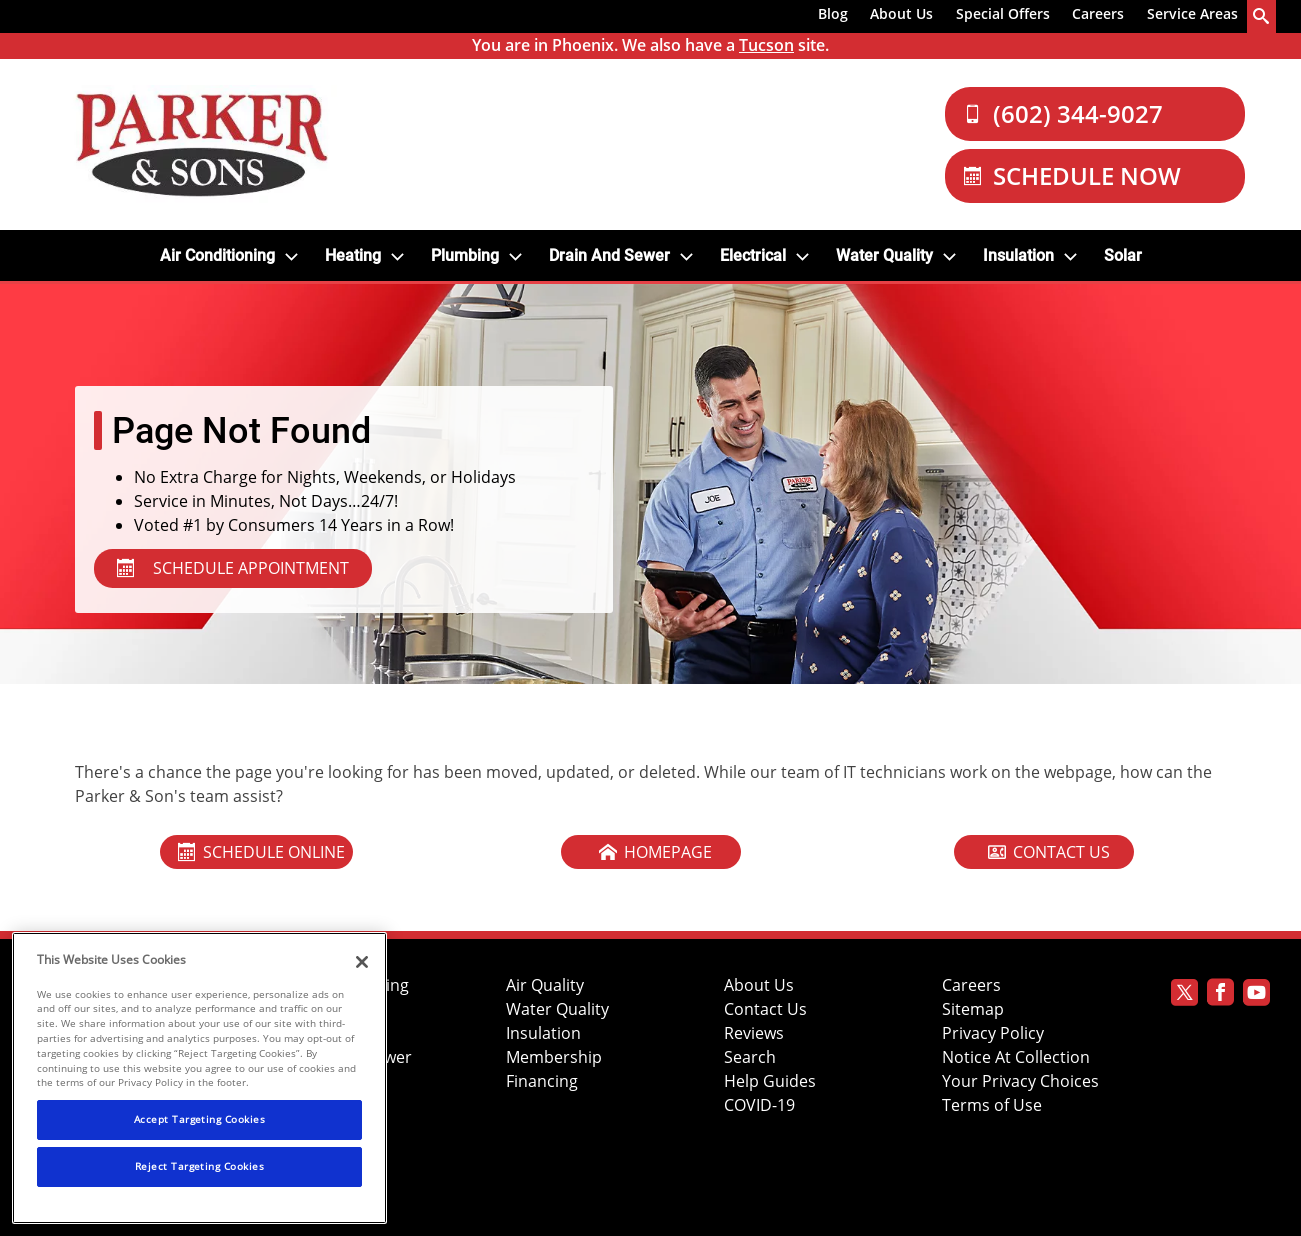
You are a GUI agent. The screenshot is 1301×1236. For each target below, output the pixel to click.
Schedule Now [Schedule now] (1072, 175)
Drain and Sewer (609, 255)
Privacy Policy (993, 1033)
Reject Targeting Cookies (200, 1166)
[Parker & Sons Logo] (202, 144)
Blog (833, 13)
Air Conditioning (217, 255)
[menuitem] (833, 17)
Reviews (754, 1033)
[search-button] (1262, 16)
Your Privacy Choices (1020, 1081)
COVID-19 (759, 1105)
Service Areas (1192, 13)
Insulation (1018, 255)
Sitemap (973, 1009)
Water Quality (884, 255)
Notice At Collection (1016, 1057)
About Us (901, 13)
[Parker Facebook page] (1220, 995)
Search (750, 1057)
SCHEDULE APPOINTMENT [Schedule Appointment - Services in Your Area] (233, 568)
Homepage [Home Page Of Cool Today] (655, 852)
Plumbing (465, 255)
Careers (1098, 13)
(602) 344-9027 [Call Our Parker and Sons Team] (1063, 113)
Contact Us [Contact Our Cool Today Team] (1049, 852)
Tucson (766, 45)
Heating (353, 255)
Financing (542, 1081)
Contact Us (765, 1009)
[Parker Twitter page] (1184, 995)
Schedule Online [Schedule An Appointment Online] (261, 852)
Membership (554, 1057)
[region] (199, 1078)
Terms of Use (992, 1105)
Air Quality (545, 985)
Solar (1123, 255)
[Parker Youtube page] (1256, 995)
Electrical (753, 255)
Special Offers (1003, 13)
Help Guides (770, 1081)
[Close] (362, 962)
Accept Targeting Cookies (200, 1119)
